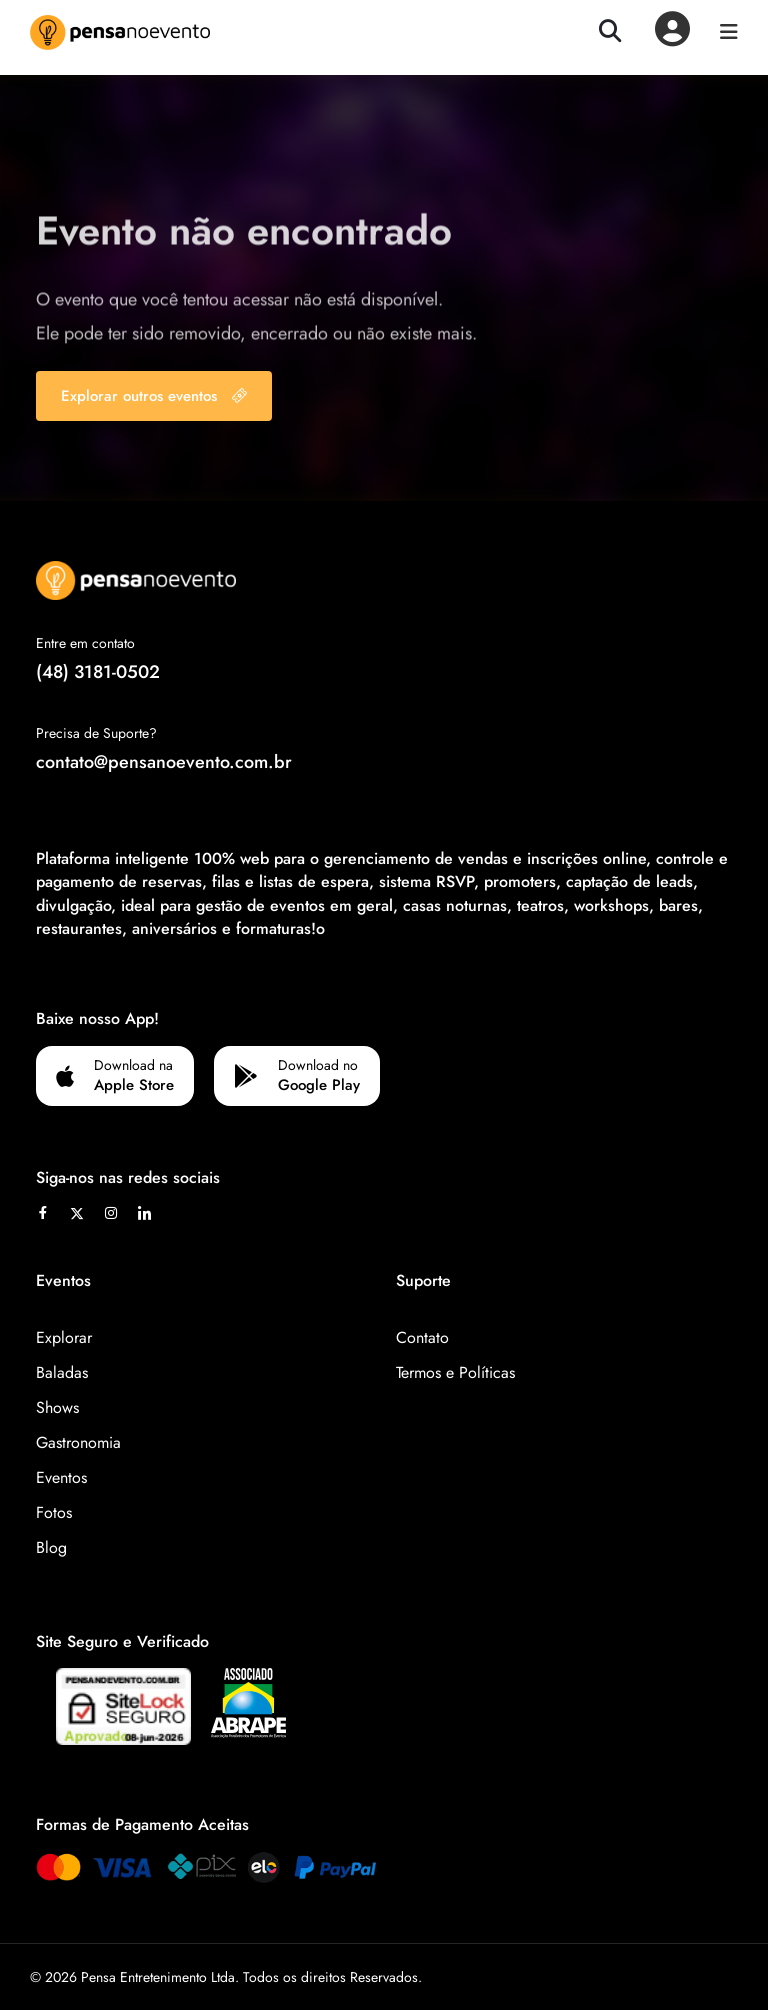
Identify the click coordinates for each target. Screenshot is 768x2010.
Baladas (62, 1372)
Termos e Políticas (455, 1372)
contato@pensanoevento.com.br (164, 762)
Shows (57, 1407)
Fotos (54, 1512)
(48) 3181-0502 (98, 672)
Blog (51, 1547)
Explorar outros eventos (154, 396)
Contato (422, 1337)
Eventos (61, 1477)
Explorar (64, 1337)
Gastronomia (78, 1442)
